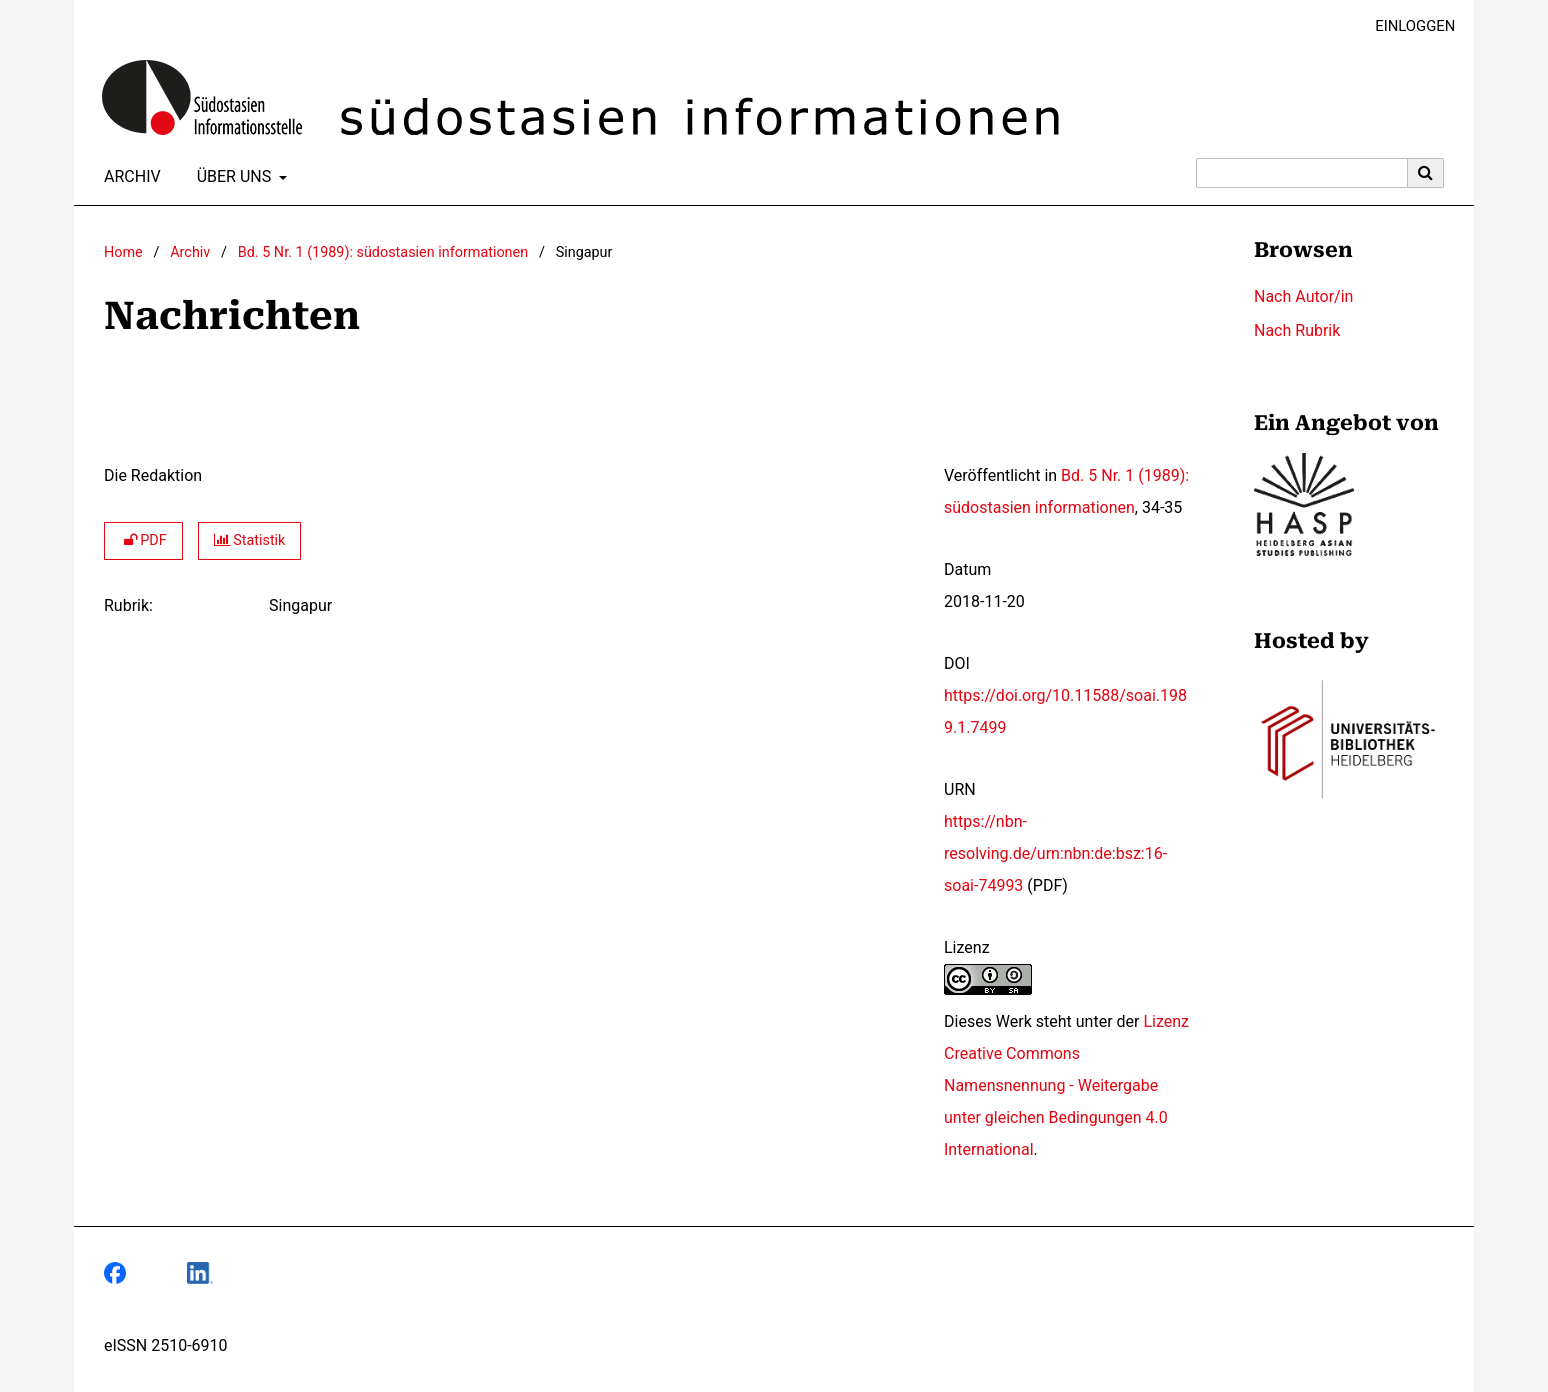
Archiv (128, 177)
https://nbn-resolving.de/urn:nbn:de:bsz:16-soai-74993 (1055, 853)
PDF (143, 540)
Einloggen (1407, 26)
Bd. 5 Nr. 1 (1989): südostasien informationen (383, 252)
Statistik (250, 540)
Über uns (232, 177)
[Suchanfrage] (1302, 173)
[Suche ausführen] (1426, 173)
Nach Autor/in (1303, 296)
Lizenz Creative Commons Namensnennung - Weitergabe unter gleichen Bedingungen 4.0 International (1066, 1085)
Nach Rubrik (1297, 330)
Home (123, 252)
